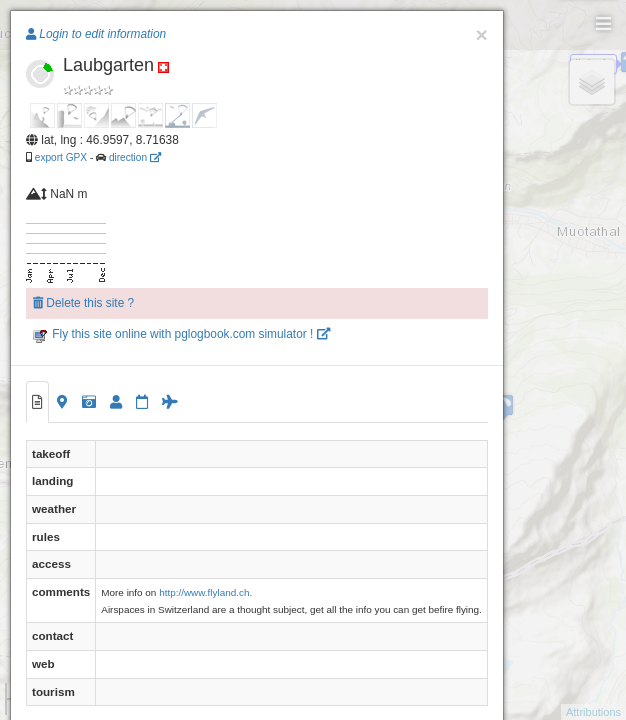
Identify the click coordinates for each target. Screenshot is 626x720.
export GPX (61, 157)
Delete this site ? (83, 303)
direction (135, 157)
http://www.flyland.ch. (205, 592)
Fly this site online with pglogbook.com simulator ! (181, 334)
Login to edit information (96, 34)
